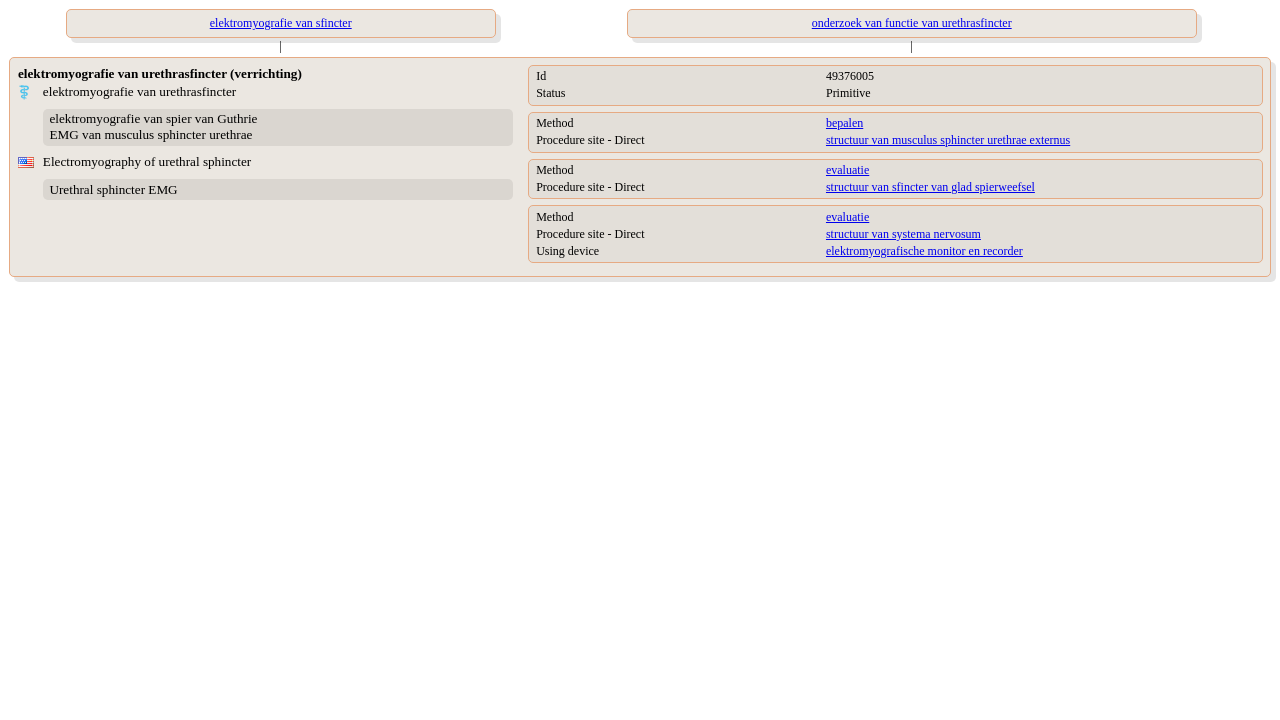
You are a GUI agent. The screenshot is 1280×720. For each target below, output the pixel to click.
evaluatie (847, 170)
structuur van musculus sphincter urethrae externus (948, 140)
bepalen (844, 123)
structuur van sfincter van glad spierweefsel (930, 187)
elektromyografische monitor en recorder (924, 251)
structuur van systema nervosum (903, 234)
